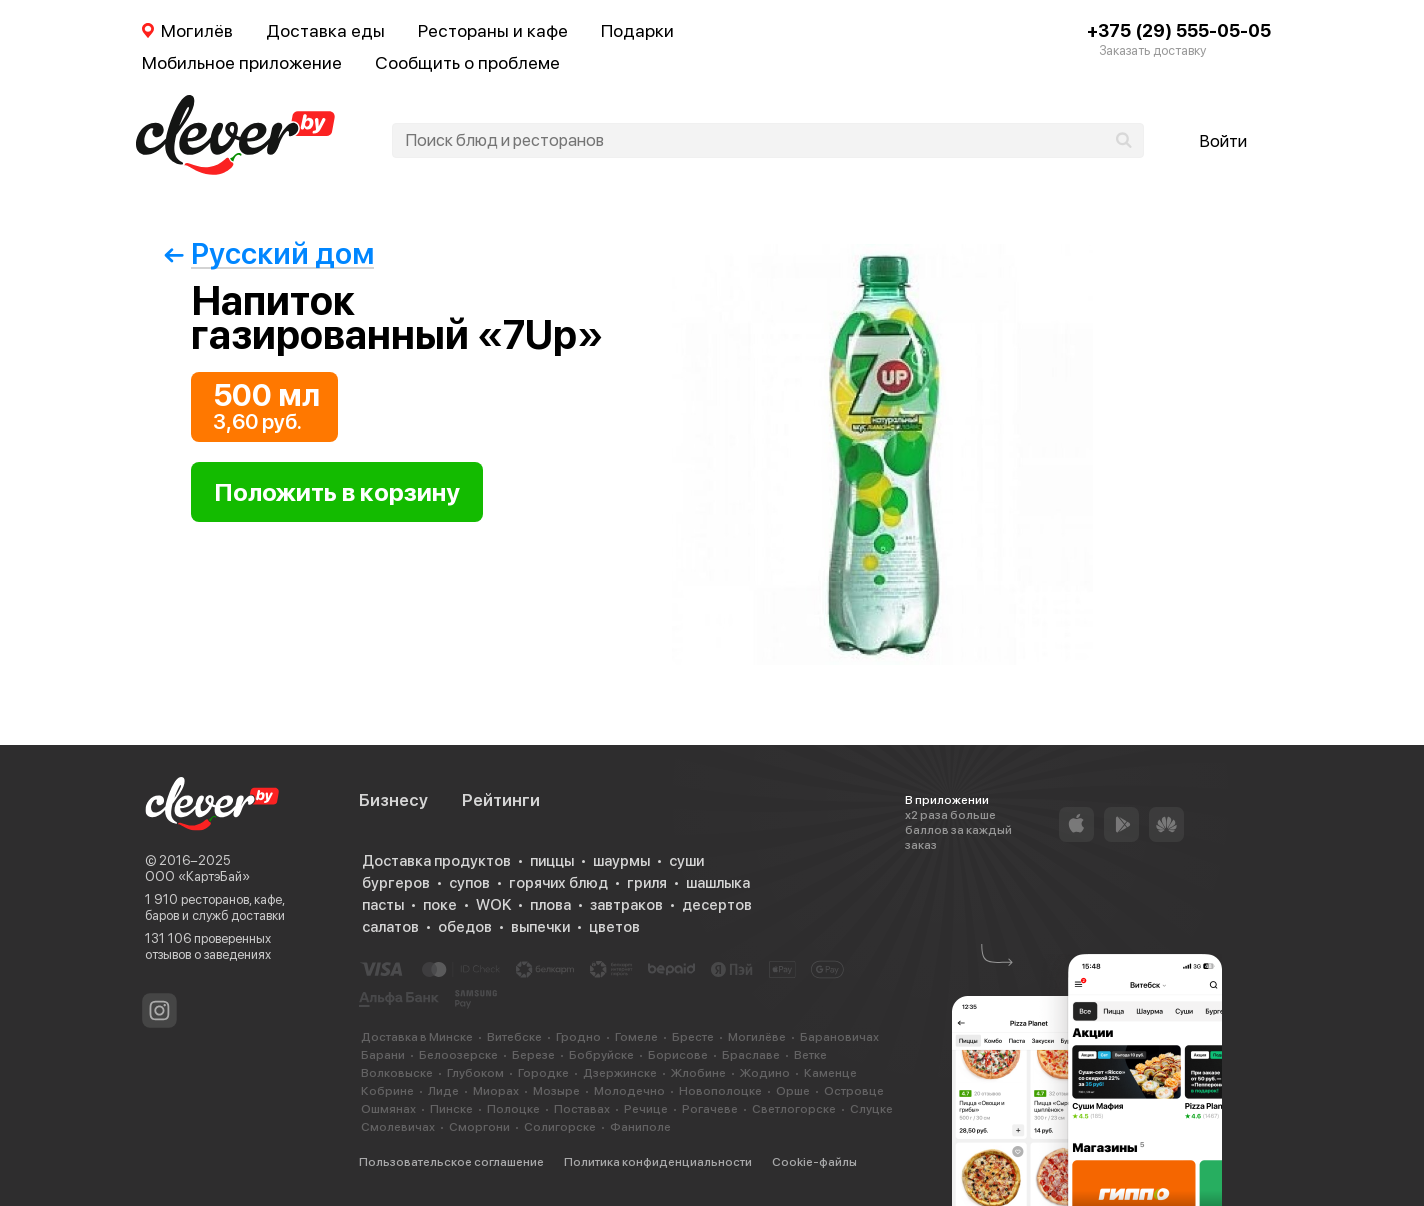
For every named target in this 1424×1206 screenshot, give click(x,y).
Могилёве (757, 1037)
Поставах (582, 1109)
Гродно (578, 1037)
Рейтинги (501, 800)
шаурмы (621, 861)
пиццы (552, 861)
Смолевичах (398, 1127)
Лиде (443, 1091)
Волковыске (397, 1073)
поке (440, 905)
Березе (533, 1055)
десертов (717, 905)
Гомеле (636, 1037)
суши (686, 861)
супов (469, 883)
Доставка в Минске (417, 1037)
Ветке (810, 1055)
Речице (646, 1109)
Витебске (514, 1037)
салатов (390, 927)
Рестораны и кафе (493, 30)
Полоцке (513, 1109)
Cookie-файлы (814, 1162)
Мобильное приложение (242, 62)
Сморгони (479, 1127)
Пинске (451, 1109)
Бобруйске (601, 1055)
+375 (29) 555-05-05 (1179, 30)
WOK (493, 905)
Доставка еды (325, 30)
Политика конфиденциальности (658, 1162)
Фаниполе (640, 1127)
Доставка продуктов (436, 861)
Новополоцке (720, 1091)
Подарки (637, 30)
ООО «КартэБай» (197, 876)
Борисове (678, 1055)
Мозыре (556, 1091)
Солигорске (560, 1127)
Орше (793, 1091)
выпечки (540, 927)
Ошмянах (388, 1109)
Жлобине (698, 1073)
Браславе (751, 1055)
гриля (647, 883)
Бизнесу (393, 800)
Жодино (765, 1073)
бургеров (396, 883)
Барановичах (839, 1037)
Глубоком (475, 1073)
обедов (465, 927)
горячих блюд (558, 883)
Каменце (830, 1073)
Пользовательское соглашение (451, 1162)
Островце (854, 1091)
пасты (383, 905)
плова (550, 905)
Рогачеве (710, 1109)
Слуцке (871, 1109)
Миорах (496, 1091)
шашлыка (718, 883)
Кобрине (387, 1091)
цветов (614, 927)
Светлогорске (794, 1109)
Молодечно (629, 1091)
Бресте (693, 1037)
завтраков (626, 905)
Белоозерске (458, 1055)
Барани (383, 1055)
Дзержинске (620, 1073)
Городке (543, 1073)
